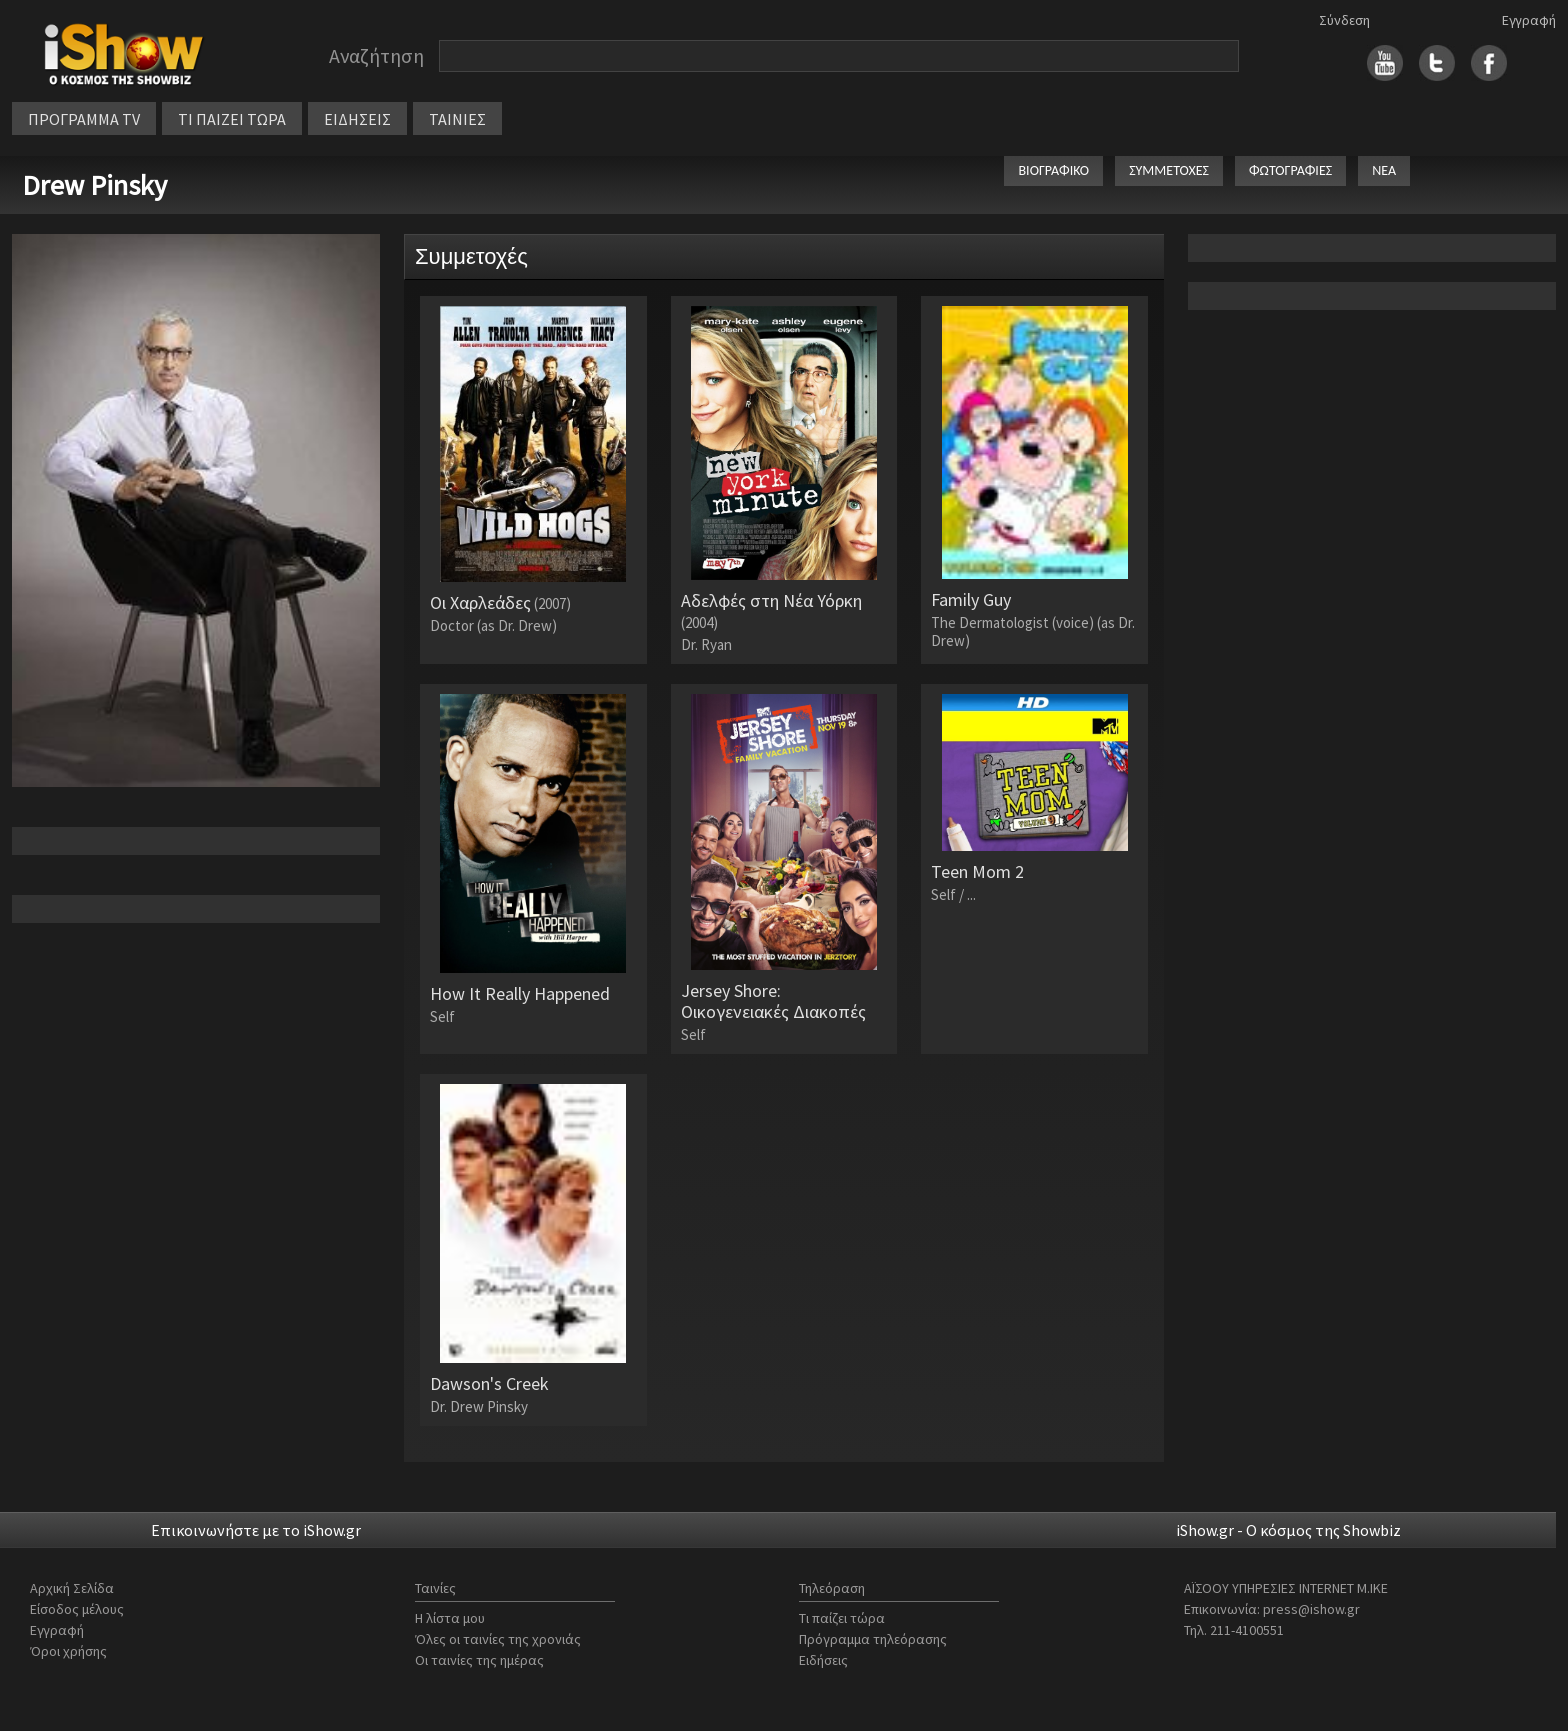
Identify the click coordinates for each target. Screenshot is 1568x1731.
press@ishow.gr (1311, 1609)
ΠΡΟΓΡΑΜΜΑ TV (84, 119)
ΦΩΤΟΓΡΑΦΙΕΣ (1290, 170)
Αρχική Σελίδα (72, 1588)
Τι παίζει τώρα (842, 1618)
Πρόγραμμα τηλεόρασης (873, 1639)
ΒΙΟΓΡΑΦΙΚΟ (1053, 170)
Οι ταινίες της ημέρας (479, 1660)
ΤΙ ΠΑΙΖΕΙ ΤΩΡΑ (232, 119)
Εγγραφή (1529, 20)
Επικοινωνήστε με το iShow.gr (256, 1530)
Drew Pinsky (94, 185)
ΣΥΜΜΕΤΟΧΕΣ (1169, 170)
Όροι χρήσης (68, 1651)
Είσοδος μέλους (77, 1609)
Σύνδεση (1344, 20)
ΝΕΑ (1384, 170)
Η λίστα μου (450, 1618)
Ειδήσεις (823, 1660)
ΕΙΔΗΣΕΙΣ (357, 119)
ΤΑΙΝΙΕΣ (457, 119)
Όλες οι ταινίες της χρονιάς (498, 1639)
